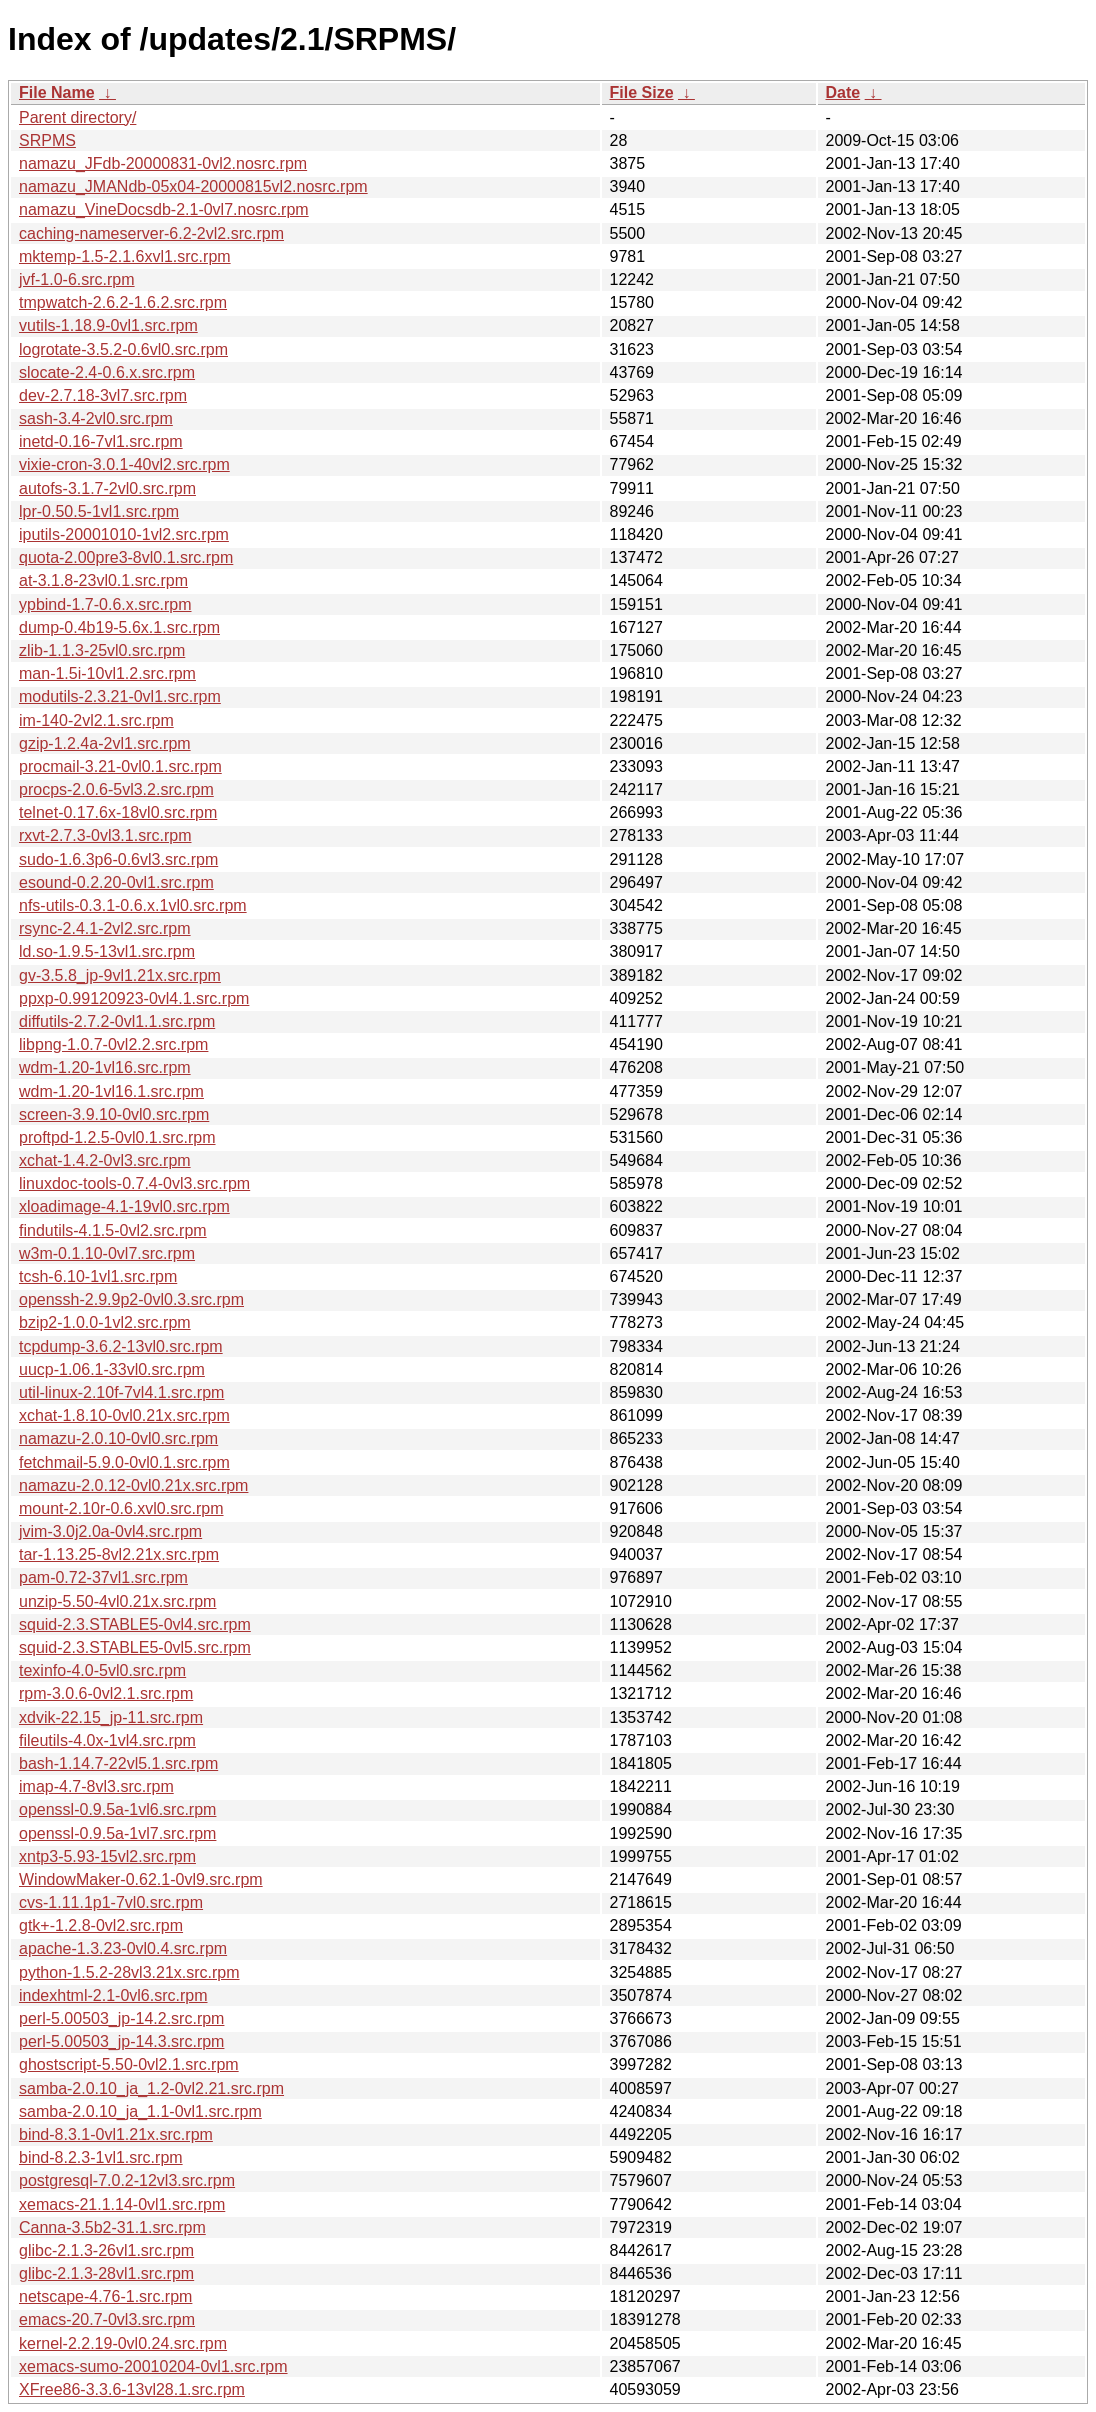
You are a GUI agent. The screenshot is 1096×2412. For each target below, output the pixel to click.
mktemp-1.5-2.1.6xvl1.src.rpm (125, 256)
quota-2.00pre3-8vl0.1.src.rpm (126, 557)
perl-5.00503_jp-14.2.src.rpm (121, 2018)
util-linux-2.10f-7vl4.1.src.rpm (121, 1392)
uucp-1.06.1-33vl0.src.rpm (112, 1369)
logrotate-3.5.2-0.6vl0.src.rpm (123, 349)
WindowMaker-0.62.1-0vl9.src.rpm (141, 1879)
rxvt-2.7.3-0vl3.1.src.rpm (105, 835)
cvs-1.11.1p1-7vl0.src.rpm (111, 1902)
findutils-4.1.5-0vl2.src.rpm (113, 1230)
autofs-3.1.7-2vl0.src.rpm (107, 488)
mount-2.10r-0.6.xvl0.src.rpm (121, 1508)
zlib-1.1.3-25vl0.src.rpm (102, 650)
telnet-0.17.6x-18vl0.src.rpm (118, 812)
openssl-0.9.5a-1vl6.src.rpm (117, 1809)
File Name (57, 92)
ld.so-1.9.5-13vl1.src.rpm (107, 951)
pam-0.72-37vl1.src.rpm (103, 1577)
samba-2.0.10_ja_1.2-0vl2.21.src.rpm (151, 2088)
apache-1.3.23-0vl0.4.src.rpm (123, 1948)
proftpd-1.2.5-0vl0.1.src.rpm (117, 1137)
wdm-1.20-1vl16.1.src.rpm (111, 1091)
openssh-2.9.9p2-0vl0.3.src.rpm (131, 1299)
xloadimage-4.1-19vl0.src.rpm (124, 1206)
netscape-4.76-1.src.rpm (105, 2296)
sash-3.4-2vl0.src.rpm (96, 418)
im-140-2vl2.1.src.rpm (96, 720)
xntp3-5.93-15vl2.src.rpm (107, 1856)
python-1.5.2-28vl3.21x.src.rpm (129, 1972)
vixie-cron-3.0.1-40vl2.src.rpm (124, 464)
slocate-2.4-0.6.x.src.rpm (107, 372)
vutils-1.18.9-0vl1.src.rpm (108, 325)
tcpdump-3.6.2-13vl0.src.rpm (121, 1346)
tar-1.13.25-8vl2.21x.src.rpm (119, 1554)
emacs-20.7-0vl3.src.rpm (107, 2319)
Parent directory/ (77, 117)
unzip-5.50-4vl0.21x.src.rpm (117, 1601)
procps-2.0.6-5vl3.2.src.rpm (116, 789)
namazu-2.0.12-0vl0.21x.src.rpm (133, 1485)
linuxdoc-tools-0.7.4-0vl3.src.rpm (134, 1183)
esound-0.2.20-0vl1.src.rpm (116, 882)
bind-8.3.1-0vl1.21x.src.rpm (116, 2134)
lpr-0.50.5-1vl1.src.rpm (99, 511)
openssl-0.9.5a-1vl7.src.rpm (117, 1833)
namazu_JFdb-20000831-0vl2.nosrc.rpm (163, 163)
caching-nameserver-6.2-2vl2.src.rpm (151, 233)
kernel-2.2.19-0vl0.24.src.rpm (123, 2343)
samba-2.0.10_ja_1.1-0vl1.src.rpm (140, 2111)
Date (843, 92)
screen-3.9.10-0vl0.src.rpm (114, 1114)
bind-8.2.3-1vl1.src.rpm (101, 2157)
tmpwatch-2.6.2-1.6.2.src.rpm (123, 302)
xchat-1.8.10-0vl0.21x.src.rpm (124, 1415)
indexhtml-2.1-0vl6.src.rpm (113, 1995)
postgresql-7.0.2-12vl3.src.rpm (127, 2180)
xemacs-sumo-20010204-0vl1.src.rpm (153, 2366)
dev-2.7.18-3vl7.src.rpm (103, 395)
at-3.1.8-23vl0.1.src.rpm (103, 580)
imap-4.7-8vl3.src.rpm (96, 1786)
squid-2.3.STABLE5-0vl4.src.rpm (135, 1624)
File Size (642, 92)
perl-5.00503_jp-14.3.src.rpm (121, 2041)
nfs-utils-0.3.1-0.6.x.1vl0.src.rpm (133, 905)
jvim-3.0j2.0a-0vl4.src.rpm (110, 1531)
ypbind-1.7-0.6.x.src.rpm (105, 604)
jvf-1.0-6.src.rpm (77, 279)
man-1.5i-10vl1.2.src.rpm (107, 673)
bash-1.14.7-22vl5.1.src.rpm (118, 1763)
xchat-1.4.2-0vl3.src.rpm (105, 1160)
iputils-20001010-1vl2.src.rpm (124, 534)
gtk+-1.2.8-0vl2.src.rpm (101, 1925)
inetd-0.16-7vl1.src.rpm (101, 441)
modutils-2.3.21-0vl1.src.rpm (120, 696)
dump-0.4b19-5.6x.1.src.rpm (119, 627)
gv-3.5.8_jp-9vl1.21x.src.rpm (120, 975)
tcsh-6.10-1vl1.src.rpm (98, 1276)
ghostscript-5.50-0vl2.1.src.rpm (129, 2064)
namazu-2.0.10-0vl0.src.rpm (118, 1438)
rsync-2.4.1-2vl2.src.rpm (105, 928)
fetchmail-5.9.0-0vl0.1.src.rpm (124, 1462)
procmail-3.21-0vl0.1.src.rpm (120, 766)
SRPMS (47, 140)
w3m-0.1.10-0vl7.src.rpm (107, 1253)
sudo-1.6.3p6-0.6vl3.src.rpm (118, 859)
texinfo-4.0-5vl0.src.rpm (102, 1670)
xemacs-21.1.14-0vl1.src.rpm (122, 2204)
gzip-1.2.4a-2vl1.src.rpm (105, 743)
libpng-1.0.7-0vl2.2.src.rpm (113, 1044)
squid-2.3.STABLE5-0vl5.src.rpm (135, 1647)
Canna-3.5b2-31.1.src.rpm (112, 2227)
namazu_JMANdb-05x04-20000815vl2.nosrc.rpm (193, 186)
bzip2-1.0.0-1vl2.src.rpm (105, 1322)
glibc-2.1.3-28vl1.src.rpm (106, 2273)
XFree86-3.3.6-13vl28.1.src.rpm (132, 2389)
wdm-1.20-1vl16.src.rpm (105, 1067)
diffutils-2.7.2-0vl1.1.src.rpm (117, 1021)
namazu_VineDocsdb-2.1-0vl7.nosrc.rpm (164, 209)
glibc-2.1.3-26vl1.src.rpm (106, 2250)
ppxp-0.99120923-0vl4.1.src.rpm (134, 998)
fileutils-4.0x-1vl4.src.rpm (107, 1740)
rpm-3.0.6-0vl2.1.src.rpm (106, 1693)
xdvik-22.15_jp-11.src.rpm (111, 1717)
